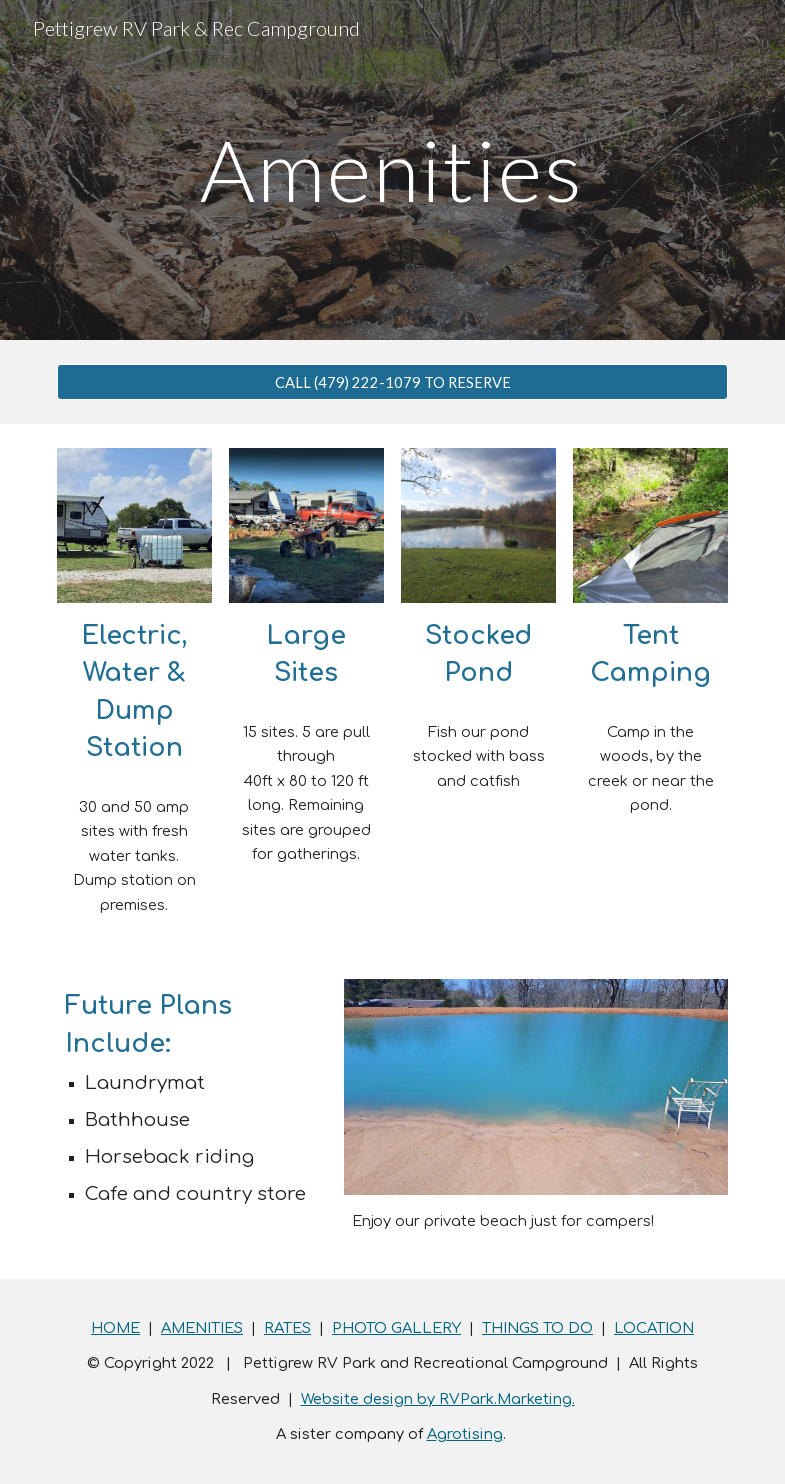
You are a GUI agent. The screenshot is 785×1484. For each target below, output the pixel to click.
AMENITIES (202, 1328)
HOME (115, 1328)
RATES (287, 1328)
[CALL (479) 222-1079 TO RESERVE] (393, 382)
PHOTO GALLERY (396, 1328)
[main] (392, 169)
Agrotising (465, 1434)
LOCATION (654, 1328)
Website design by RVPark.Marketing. (438, 1399)
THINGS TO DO (537, 1328)
